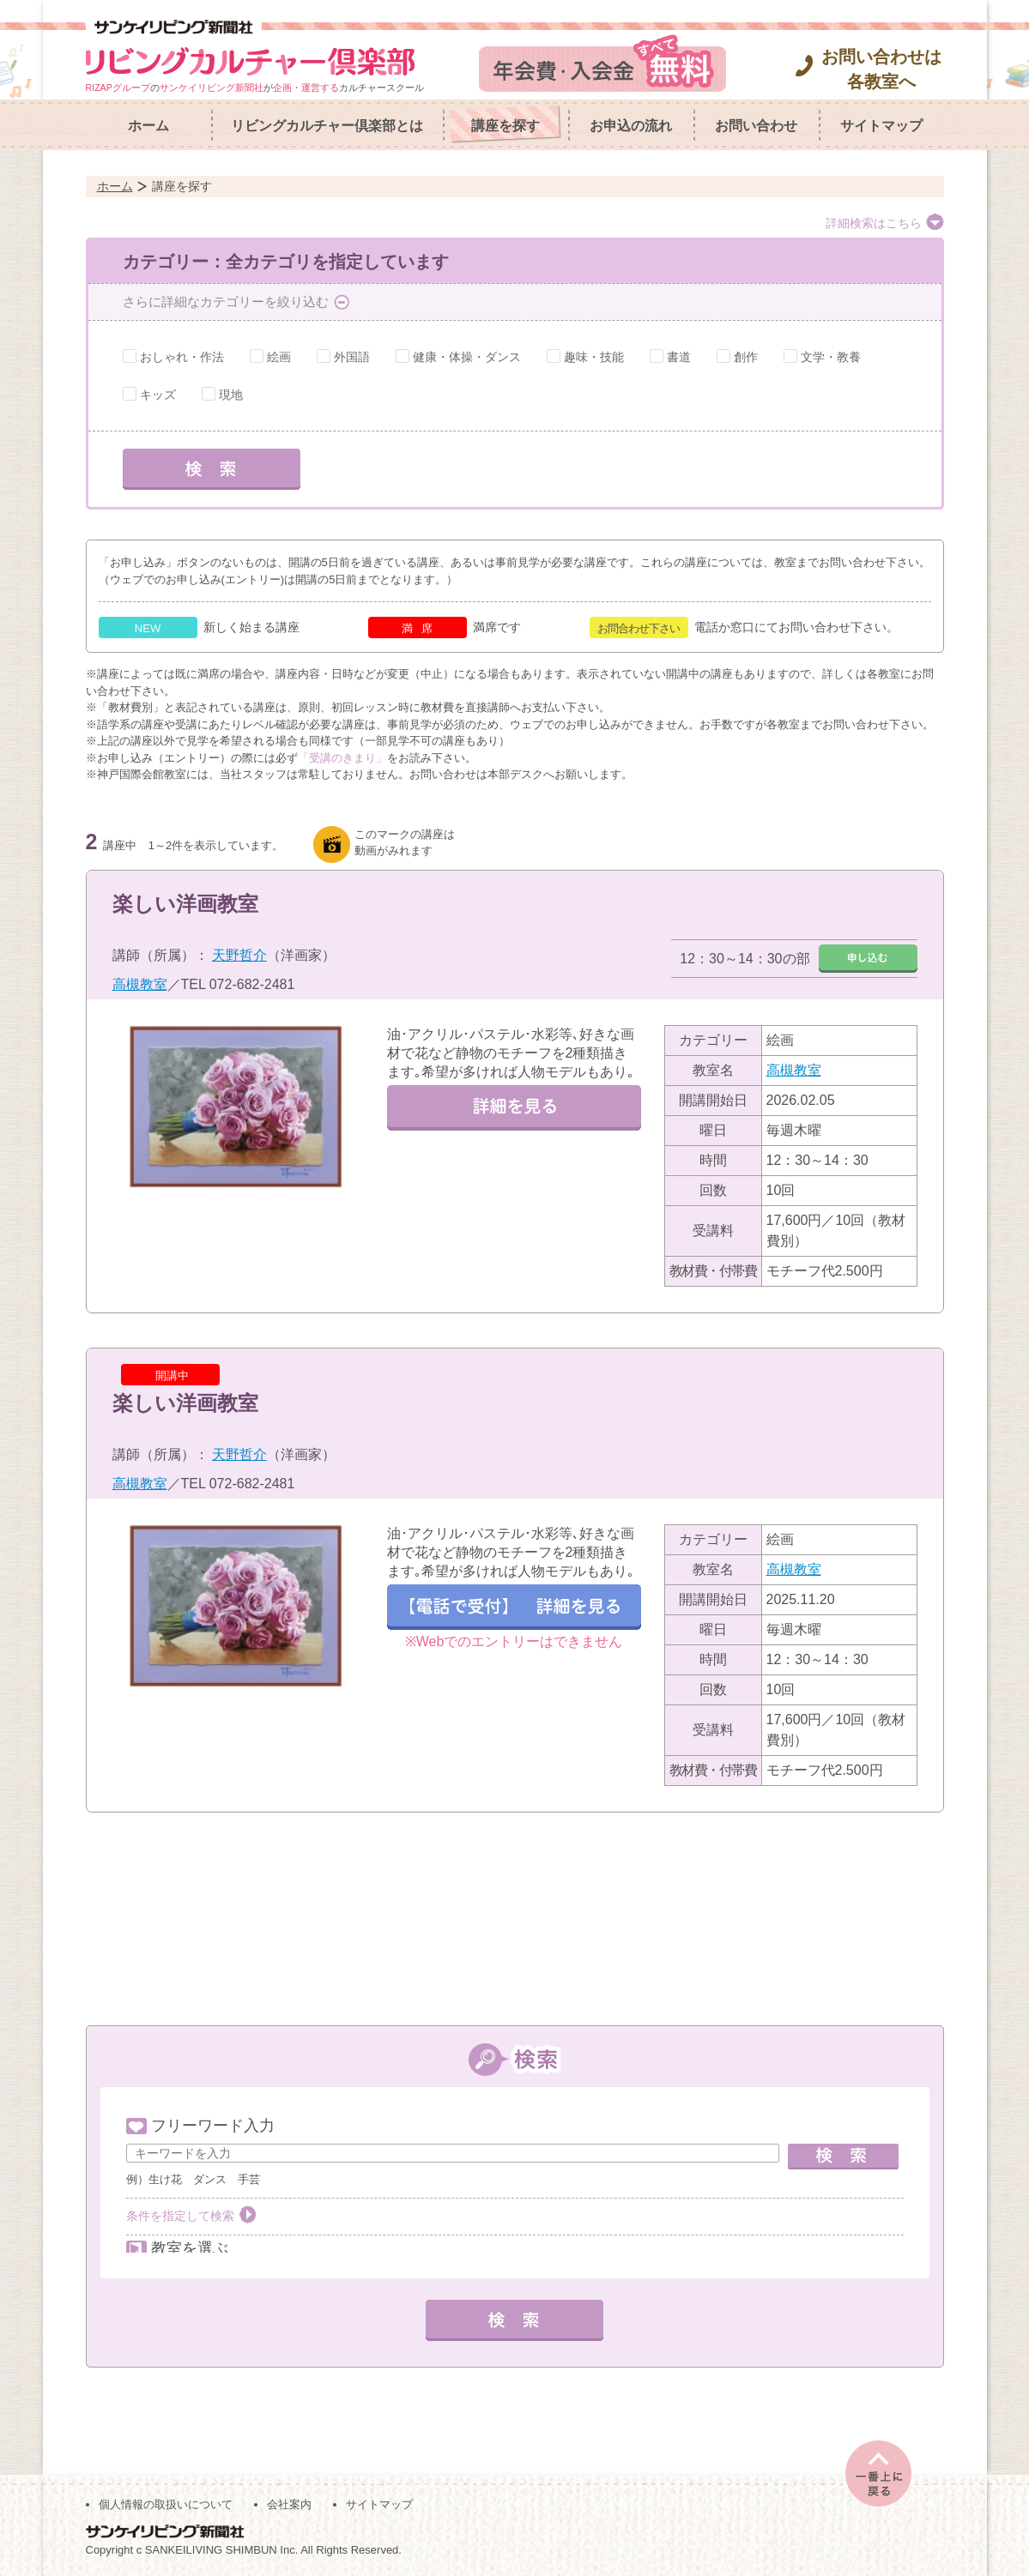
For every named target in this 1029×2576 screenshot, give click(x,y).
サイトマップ (881, 125)
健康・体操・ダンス (467, 357)
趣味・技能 (594, 357)
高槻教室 (139, 984)
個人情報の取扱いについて (166, 2500)
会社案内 (289, 2500)
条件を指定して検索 (180, 2216)
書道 (679, 357)
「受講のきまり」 (342, 757)
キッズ (158, 394)
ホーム (148, 125)
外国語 (352, 357)
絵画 (279, 357)
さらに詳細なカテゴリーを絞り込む (226, 301)
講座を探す (505, 125)
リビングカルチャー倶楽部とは (327, 125)
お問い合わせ (756, 125)
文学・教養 (831, 357)
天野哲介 (239, 955)
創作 (746, 357)
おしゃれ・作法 (182, 357)
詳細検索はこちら (874, 223)
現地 (231, 394)
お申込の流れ (631, 125)
